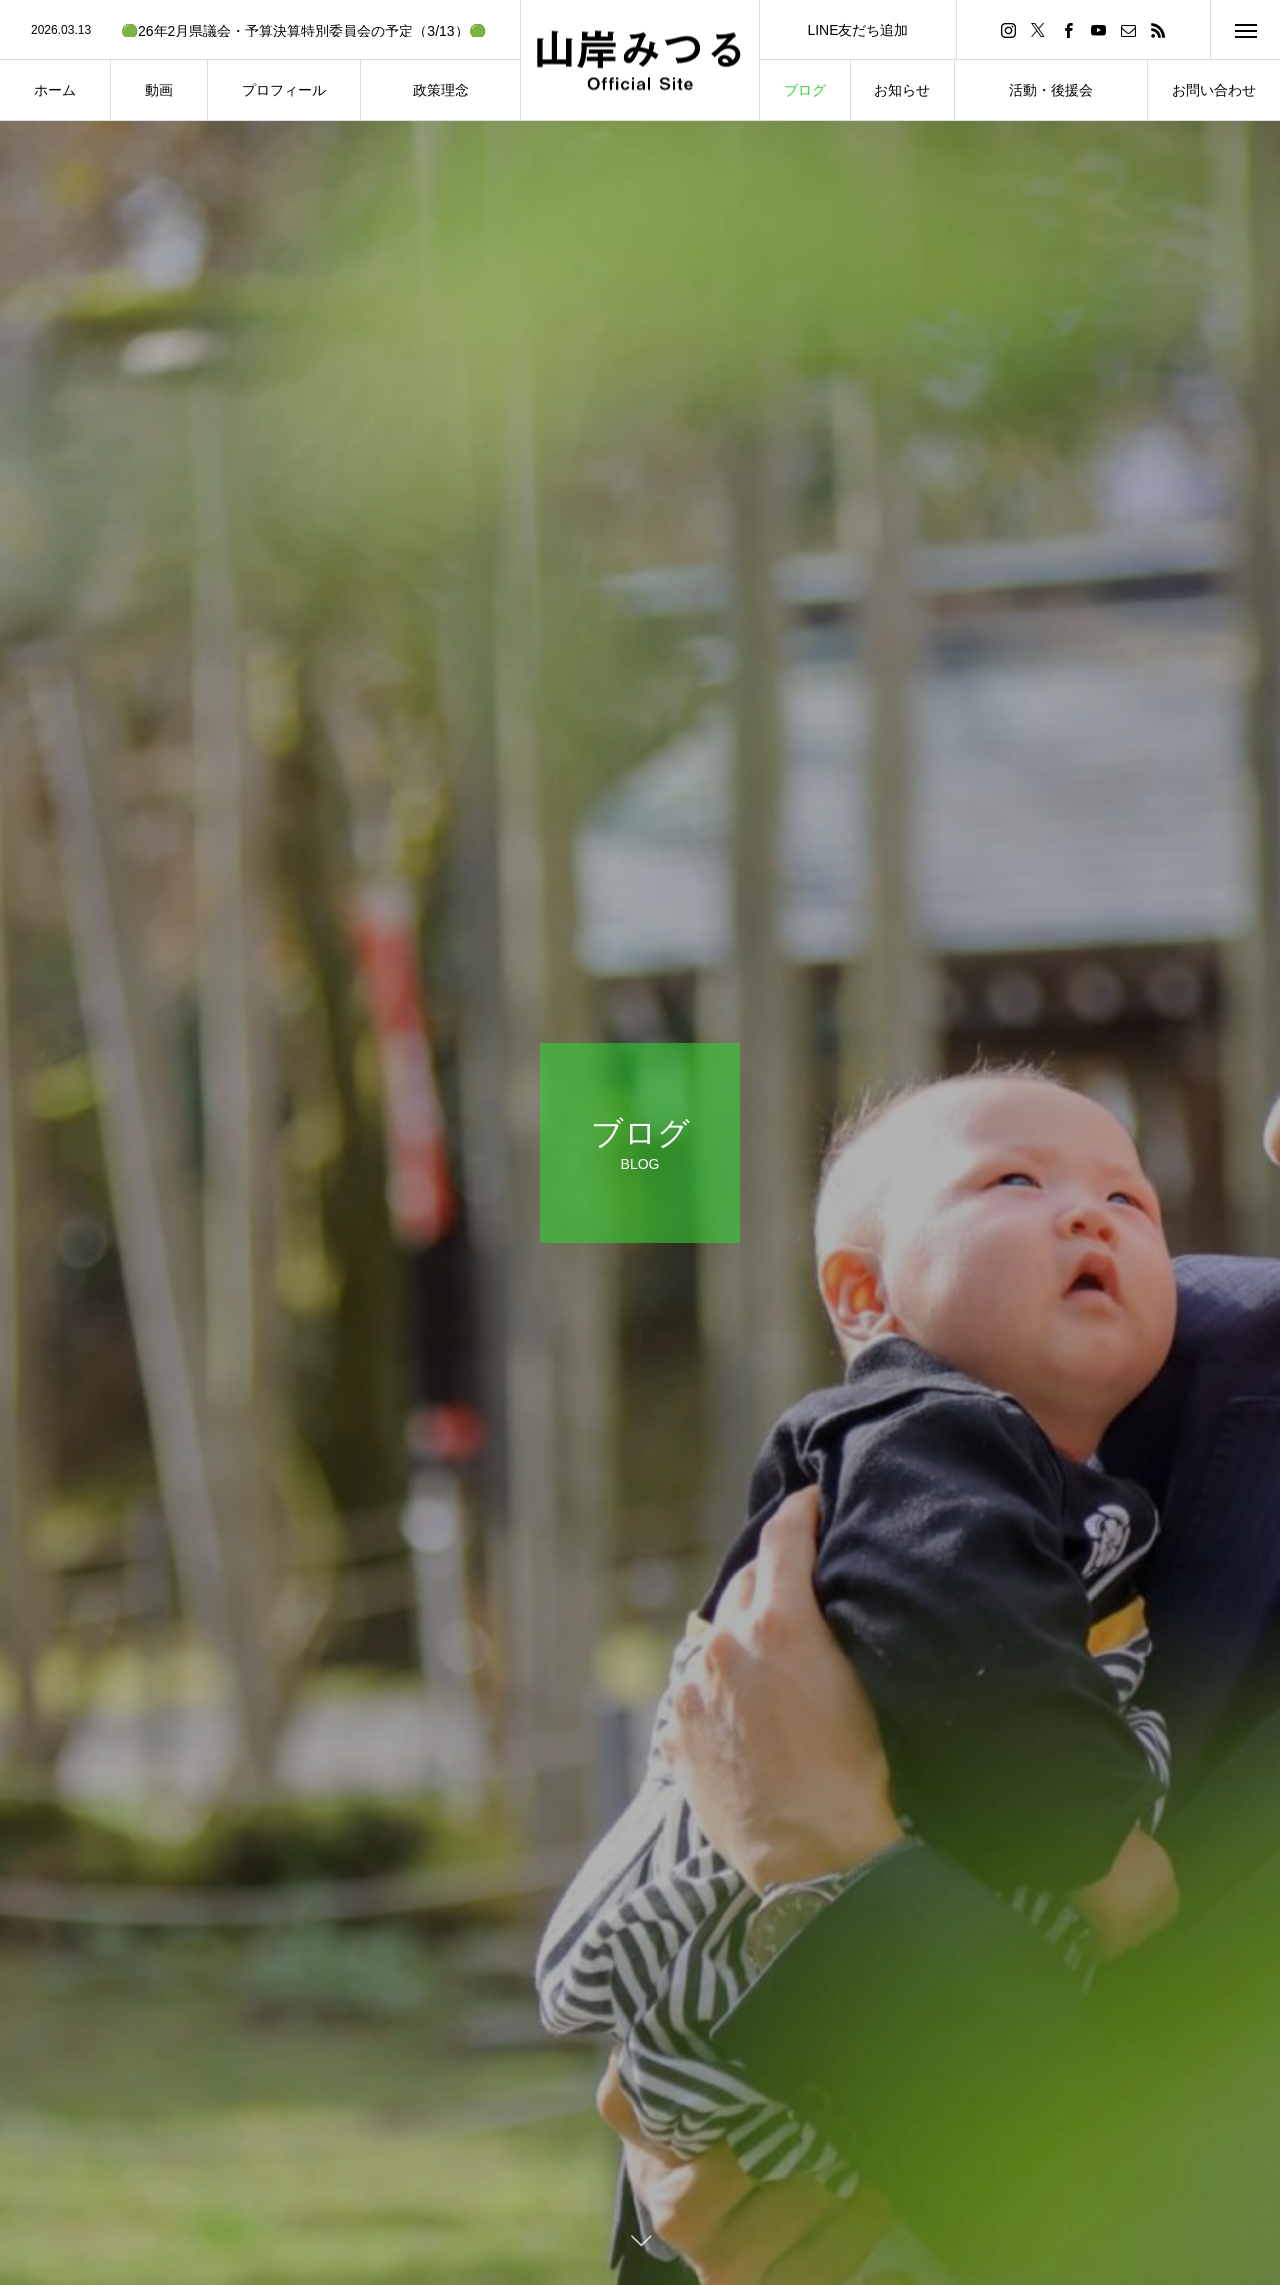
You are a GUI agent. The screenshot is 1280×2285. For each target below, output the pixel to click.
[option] (260, 31)
